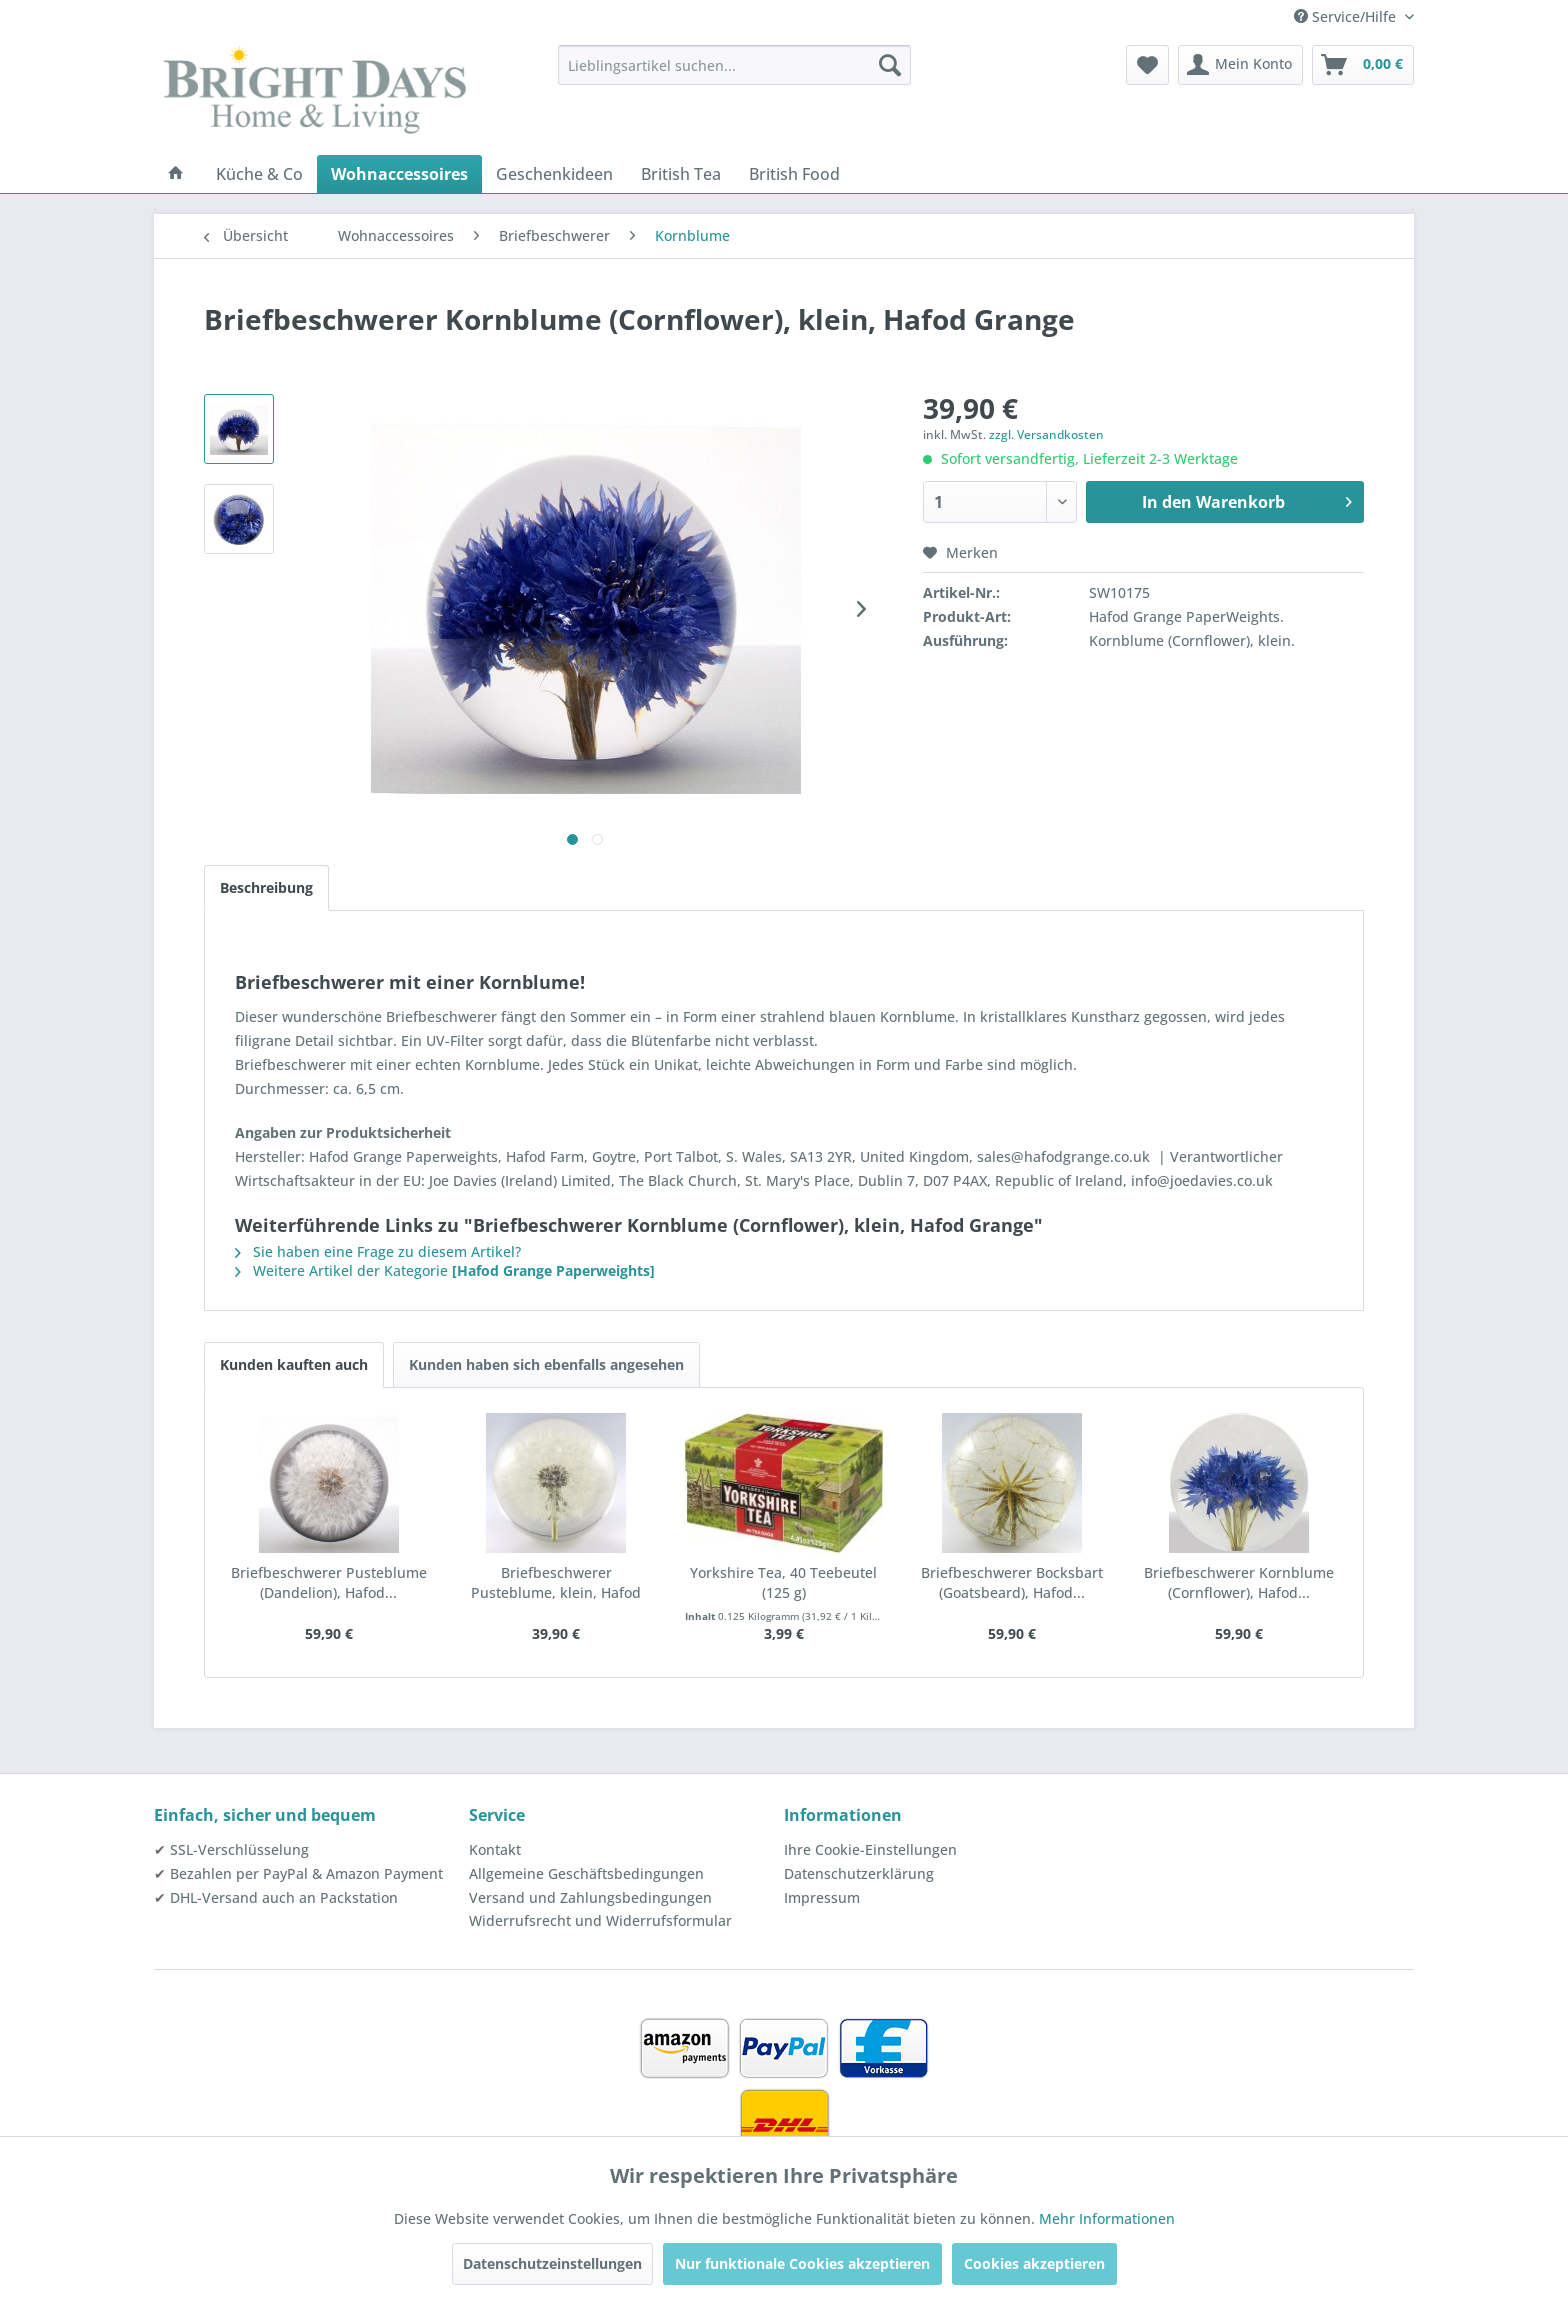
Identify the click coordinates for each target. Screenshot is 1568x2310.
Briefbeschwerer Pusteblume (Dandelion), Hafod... (329, 1582)
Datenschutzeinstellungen (552, 2263)
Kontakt (495, 1849)
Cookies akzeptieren (1034, 2263)
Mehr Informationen (1107, 2218)
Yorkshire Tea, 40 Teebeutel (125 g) (783, 1582)
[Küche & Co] (259, 174)
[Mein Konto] (1240, 65)
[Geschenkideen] (554, 174)
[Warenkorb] (1363, 65)
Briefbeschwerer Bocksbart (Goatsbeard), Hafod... (1012, 1582)
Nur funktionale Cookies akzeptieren (802, 2263)
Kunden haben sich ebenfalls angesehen (546, 1364)
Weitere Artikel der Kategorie (445, 1270)
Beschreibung (266, 887)
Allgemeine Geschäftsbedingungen (586, 1873)
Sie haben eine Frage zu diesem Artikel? (378, 1251)
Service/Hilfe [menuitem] (1347, 16)
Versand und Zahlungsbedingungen (590, 1897)
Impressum (822, 1897)
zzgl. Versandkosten (1046, 434)
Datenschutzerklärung (859, 1873)
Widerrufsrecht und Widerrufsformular (600, 1920)
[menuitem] (734, 65)
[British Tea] (681, 174)
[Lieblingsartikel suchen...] (734, 65)
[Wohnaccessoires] (399, 174)
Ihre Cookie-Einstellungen (870, 1849)
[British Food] (794, 174)
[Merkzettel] (1147, 65)
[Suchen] (890, 65)
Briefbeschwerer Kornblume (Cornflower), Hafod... (1239, 1582)
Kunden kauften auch (294, 1364)
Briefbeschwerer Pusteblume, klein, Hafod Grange (556, 1583)
